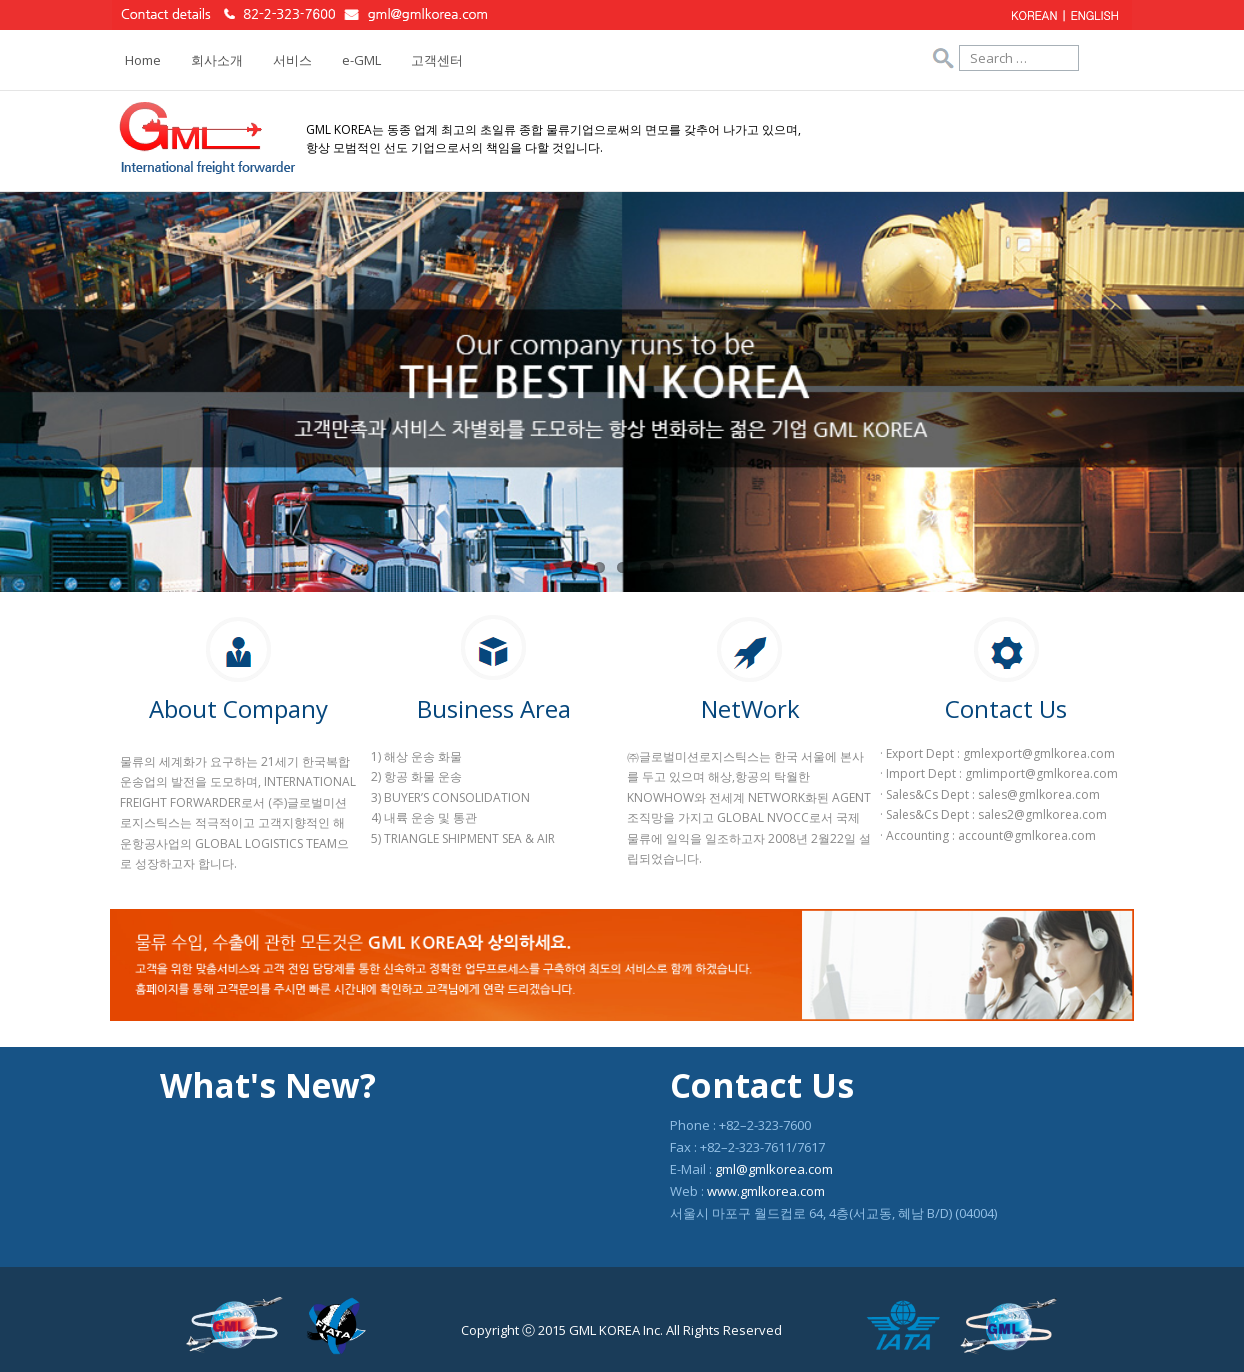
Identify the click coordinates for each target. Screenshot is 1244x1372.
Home (143, 60)
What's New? (268, 1085)
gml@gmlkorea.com (774, 1169)
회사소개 (217, 60)
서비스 (292, 60)
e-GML (361, 60)
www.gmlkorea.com (766, 1191)
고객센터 (437, 60)
